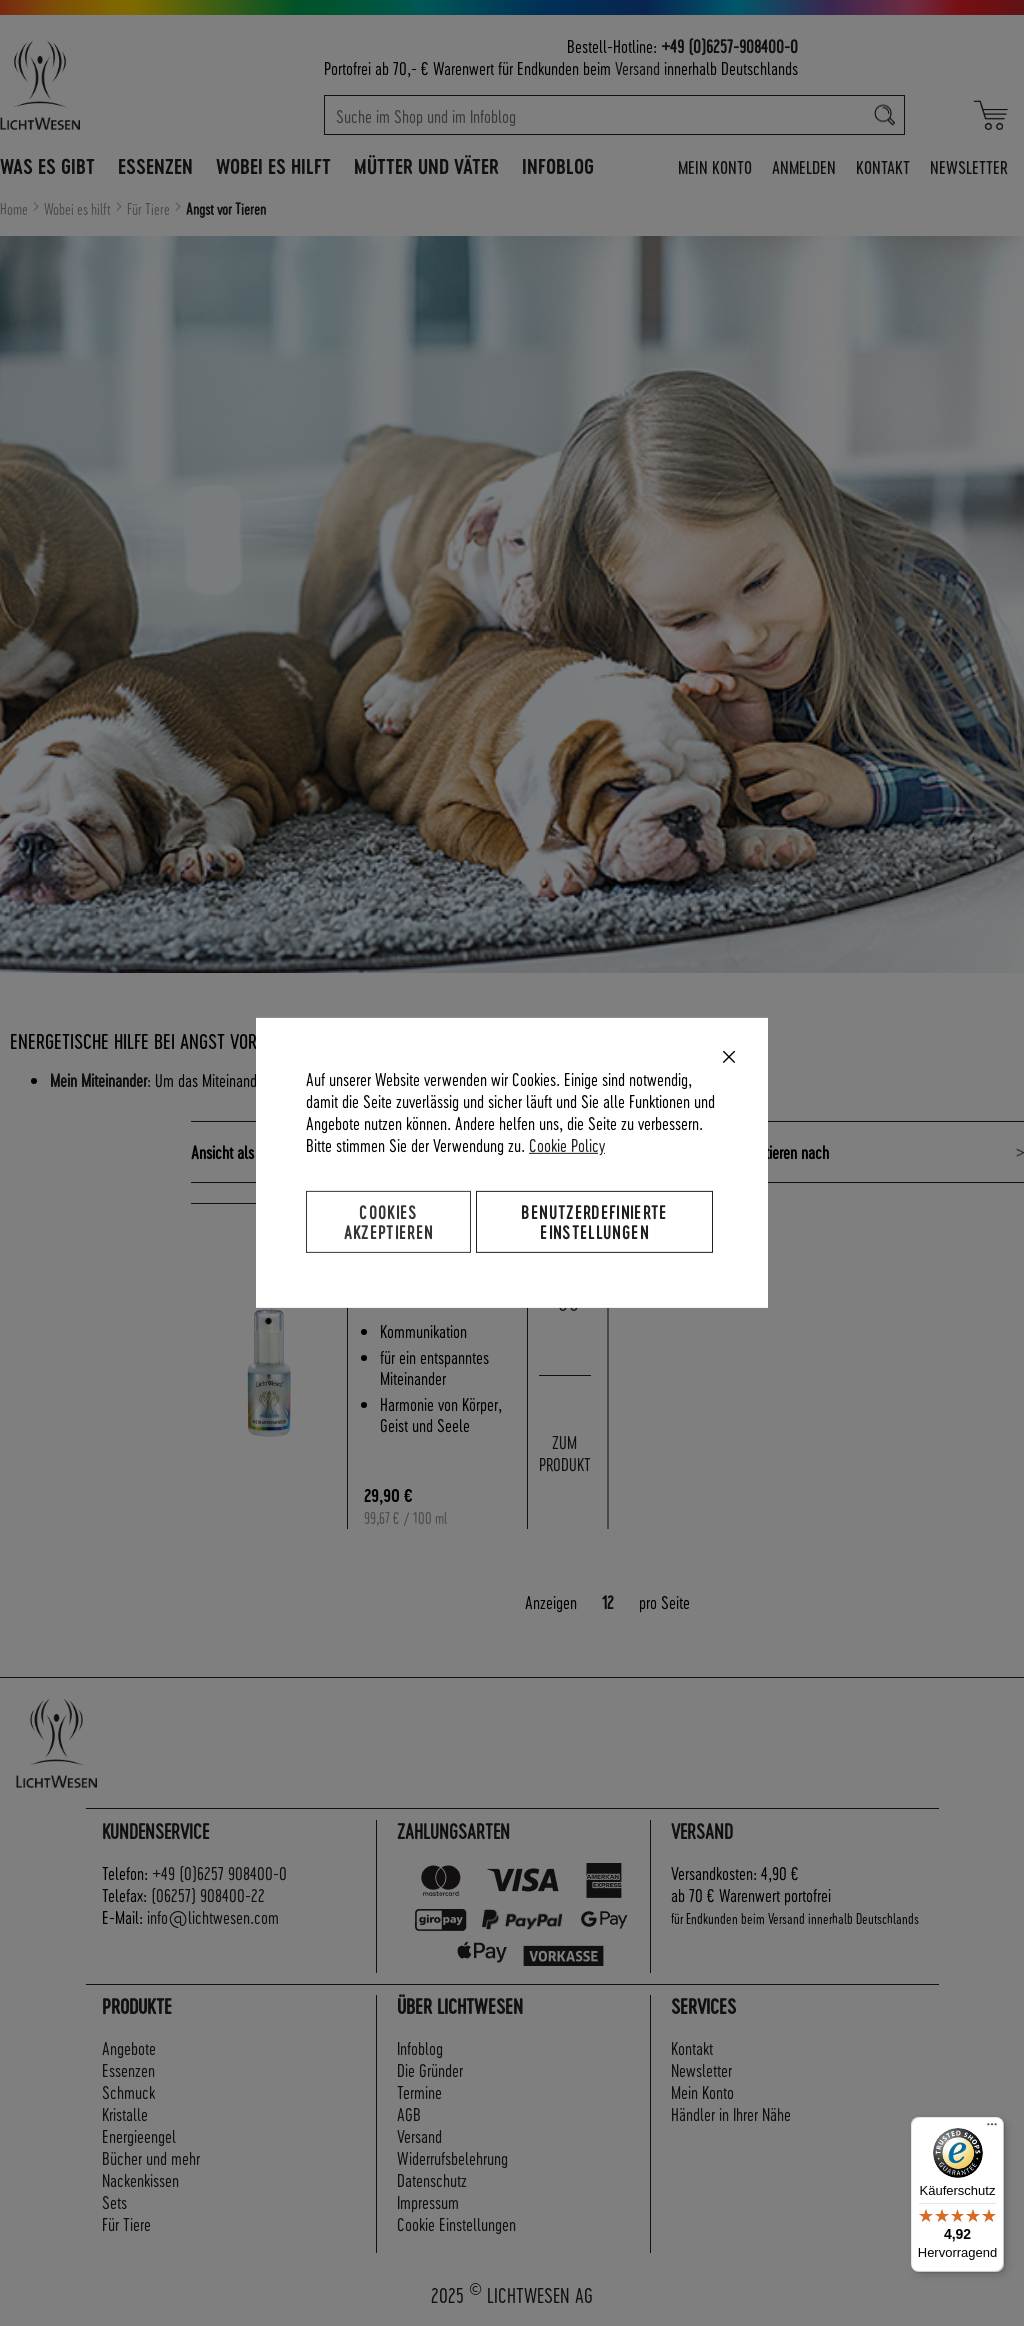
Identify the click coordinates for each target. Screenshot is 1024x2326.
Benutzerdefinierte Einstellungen (594, 1221)
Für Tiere (150, 209)
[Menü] (992, 2129)
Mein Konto (715, 166)
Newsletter (969, 166)
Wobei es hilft (79, 209)
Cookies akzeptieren (389, 1221)
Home (15, 209)
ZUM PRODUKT (565, 1452)
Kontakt (883, 166)
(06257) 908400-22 (208, 1894)
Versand (637, 67)
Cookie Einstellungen (456, 2223)
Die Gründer (430, 2069)
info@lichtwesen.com (213, 1916)
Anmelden (804, 166)
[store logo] (102, 85)
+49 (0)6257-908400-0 (729, 45)
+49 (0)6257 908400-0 (219, 1872)
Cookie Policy (567, 1144)
